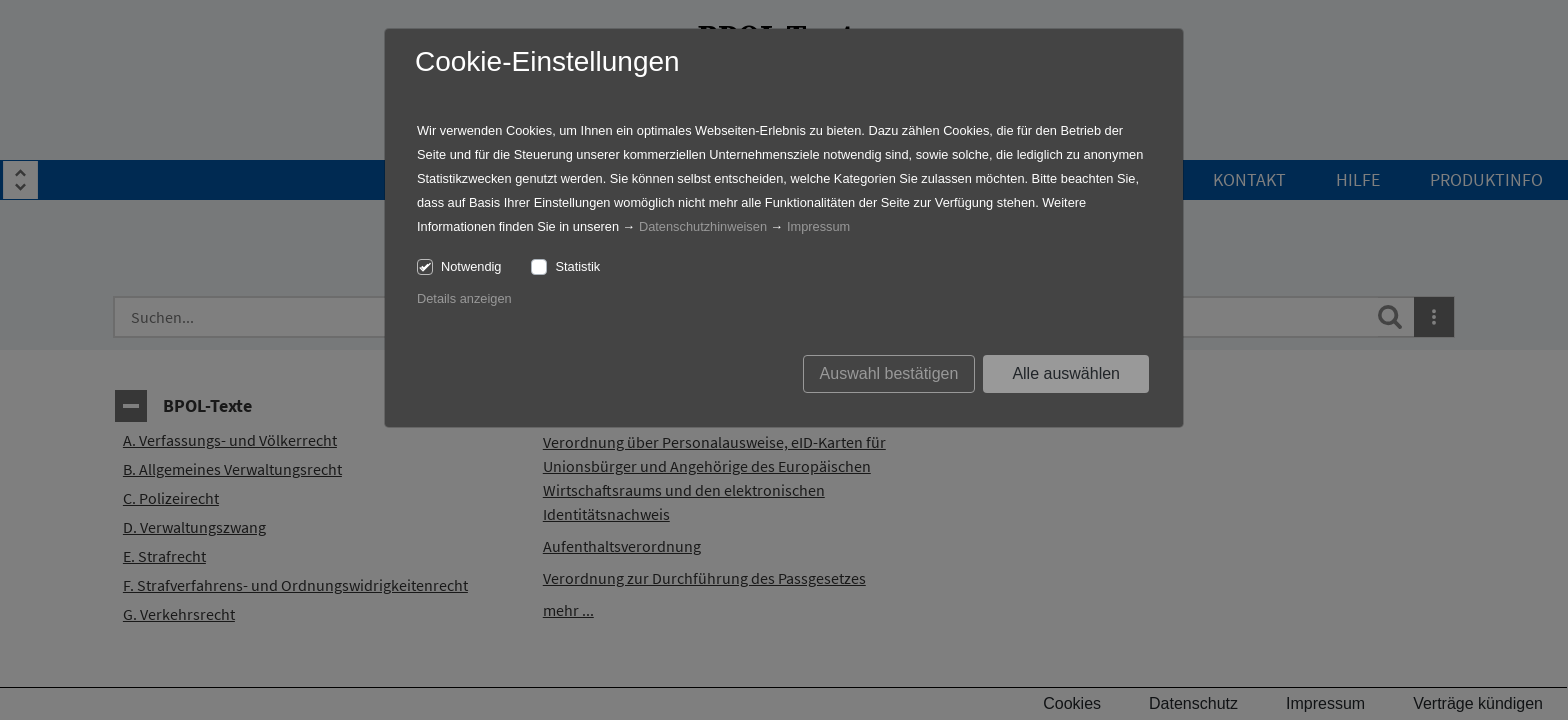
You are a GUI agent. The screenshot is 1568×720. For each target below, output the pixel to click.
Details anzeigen (464, 298)
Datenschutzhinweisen (703, 226)
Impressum (818, 226)
